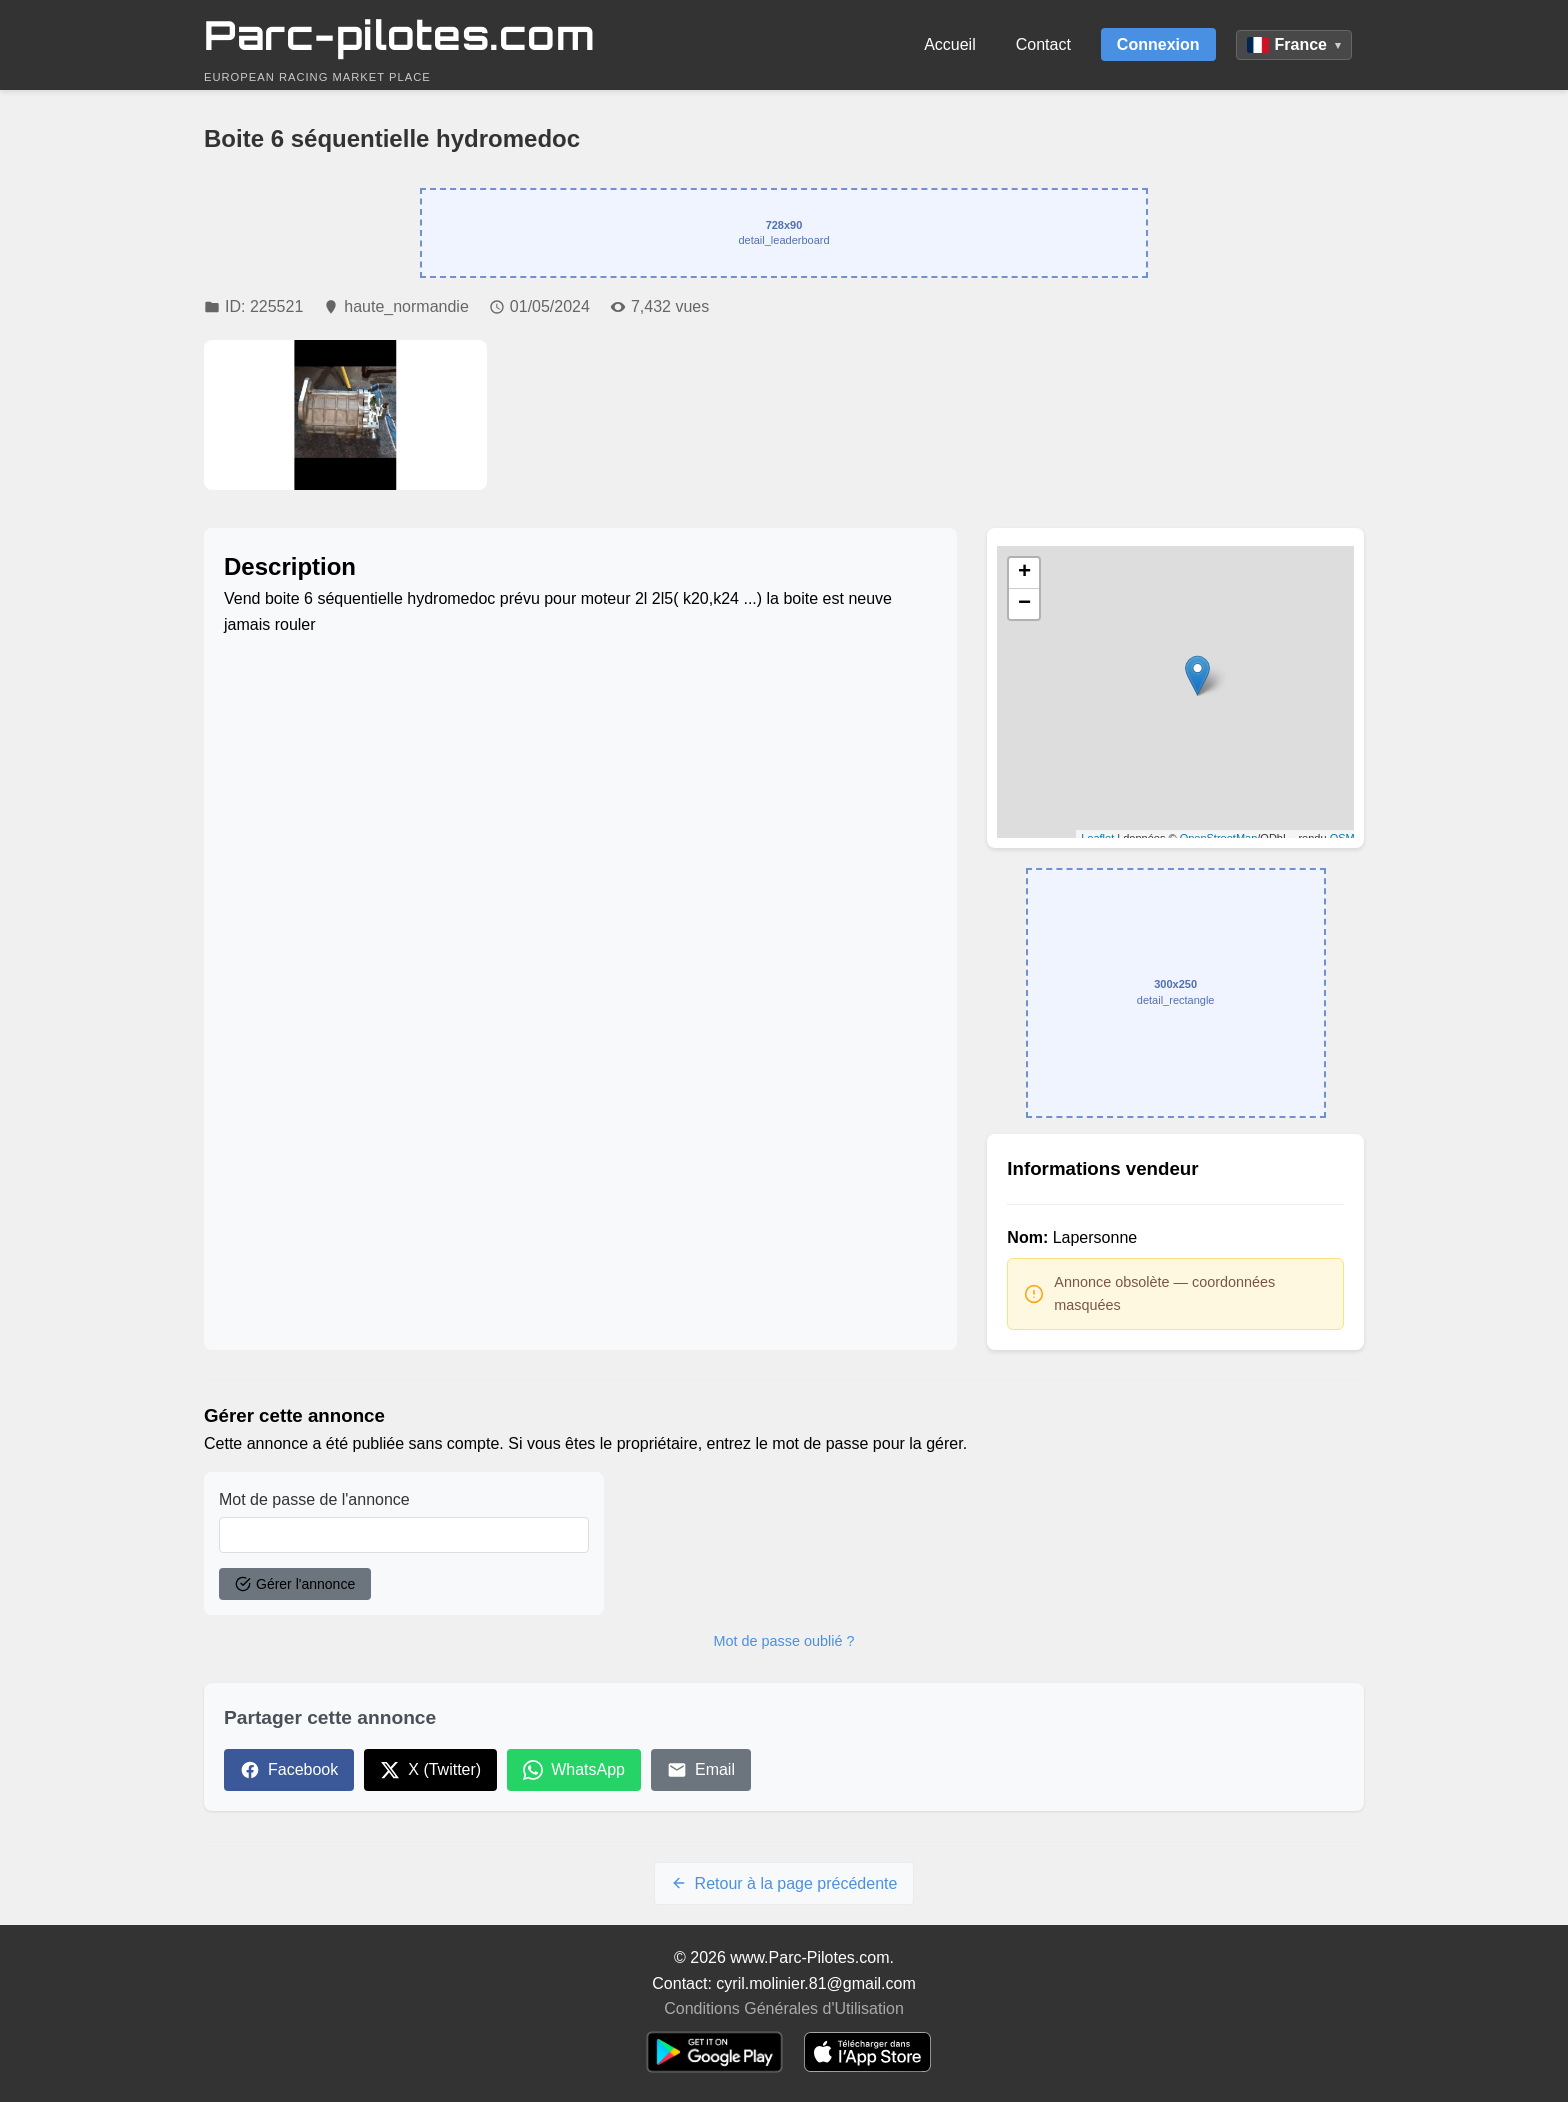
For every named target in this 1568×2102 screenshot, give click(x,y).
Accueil (950, 44)
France (1294, 44)
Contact (1043, 44)
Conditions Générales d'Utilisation (784, 2008)
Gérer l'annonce (295, 1584)
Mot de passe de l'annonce (314, 1499)
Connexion (1158, 44)
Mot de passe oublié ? (784, 1641)
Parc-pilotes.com (399, 35)
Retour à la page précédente (784, 1883)
